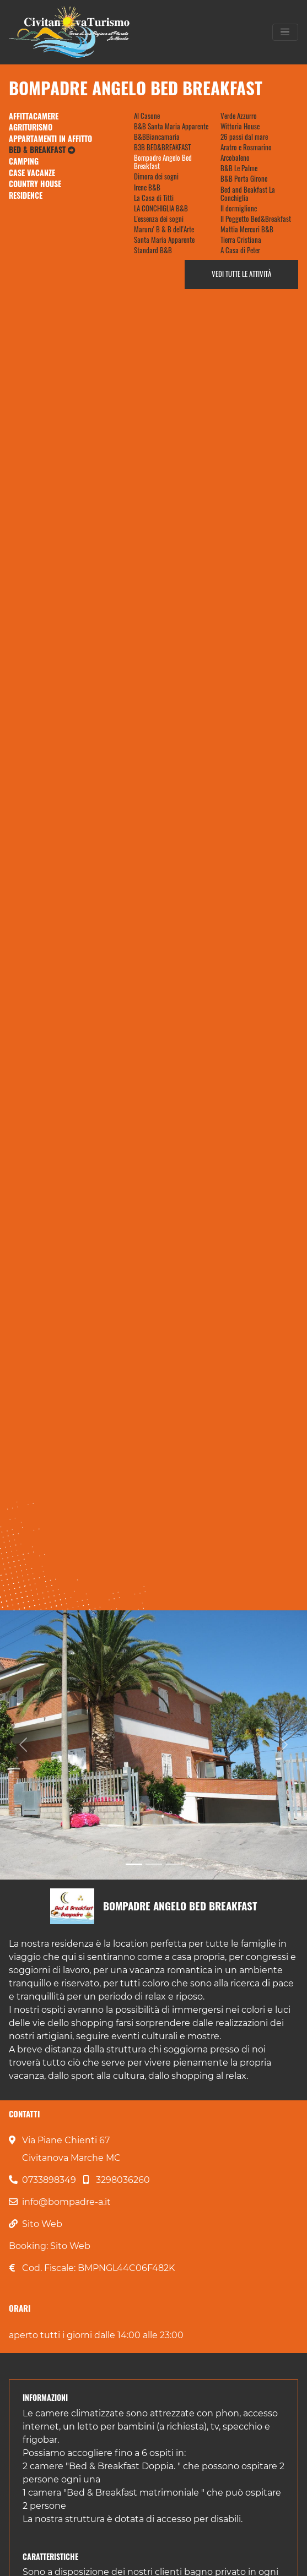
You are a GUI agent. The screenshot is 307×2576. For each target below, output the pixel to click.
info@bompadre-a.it (66, 2202)
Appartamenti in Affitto (50, 138)
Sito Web (42, 2224)
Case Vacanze (32, 172)
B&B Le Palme (238, 168)
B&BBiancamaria (157, 137)
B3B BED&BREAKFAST (162, 147)
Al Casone (147, 116)
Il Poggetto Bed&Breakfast (255, 219)
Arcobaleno (235, 158)
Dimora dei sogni (156, 176)
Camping (24, 161)
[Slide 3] (173, 1864)
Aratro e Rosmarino (246, 147)
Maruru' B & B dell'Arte (164, 229)
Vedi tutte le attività (241, 274)
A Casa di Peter (240, 250)
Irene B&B (147, 187)
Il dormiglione (238, 208)
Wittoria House (240, 126)
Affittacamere (33, 116)
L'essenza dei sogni (159, 219)
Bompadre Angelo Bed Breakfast (163, 162)
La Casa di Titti (154, 198)
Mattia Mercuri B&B (246, 229)
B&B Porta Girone (243, 178)
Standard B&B (153, 250)
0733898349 (49, 2180)
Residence (25, 195)
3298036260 (123, 2180)
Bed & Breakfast (42, 149)
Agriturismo (30, 127)
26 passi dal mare (244, 137)
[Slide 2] (154, 1864)
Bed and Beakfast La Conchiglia (247, 193)
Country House (35, 183)
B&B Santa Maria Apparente (171, 126)
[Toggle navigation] (285, 32)
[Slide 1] (134, 1864)
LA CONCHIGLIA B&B (161, 208)
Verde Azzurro (238, 116)
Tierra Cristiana (240, 240)
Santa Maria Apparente (164, 240)
